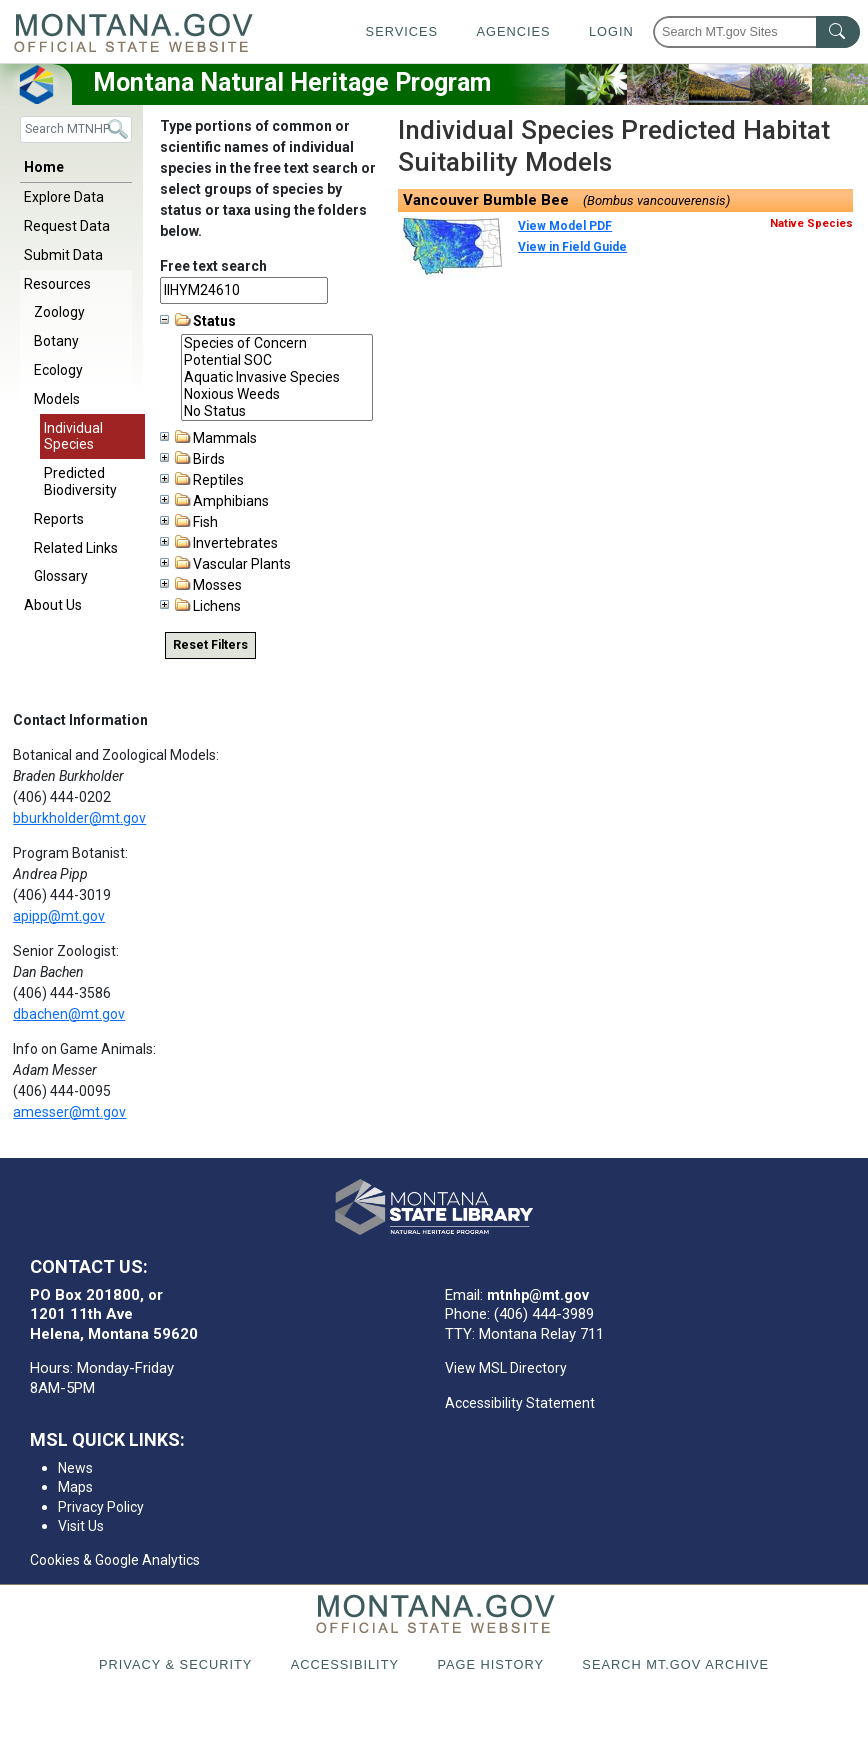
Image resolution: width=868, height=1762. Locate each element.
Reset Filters (210, 645)
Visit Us (81, 1526)
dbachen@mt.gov (69, 1014)
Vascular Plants (225, 564)
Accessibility (345, 1664)
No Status (277, 411)
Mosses (201, 585)
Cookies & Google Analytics (115, 1560)
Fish (189, 522)
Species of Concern (277, 343)
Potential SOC (277, 360)
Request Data (67, 226)
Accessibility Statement (520, 1403)
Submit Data (63, 255)
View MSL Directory (506, 1368)
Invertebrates (219, 543)
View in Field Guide (572, 247)
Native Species (811, 223)
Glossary (61, 576)
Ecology (58, 370)
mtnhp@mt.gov (538, 1295)
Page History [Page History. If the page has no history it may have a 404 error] (490, 1664)
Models (57, 399)
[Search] (76, 129)
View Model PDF (565, 226)
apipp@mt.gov (59, 916)
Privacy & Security (175, 1664)
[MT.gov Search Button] (838, 32)
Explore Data (64, 197)
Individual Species (73, 436)
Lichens (200, 606)
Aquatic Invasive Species (277, 377)
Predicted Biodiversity (80, 481)
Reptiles (202, 480)
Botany (56, 341)
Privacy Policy (101, 1507)
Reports (59, 519)
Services (402, 31)
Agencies (513, 31)
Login (611, 31)
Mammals (208, 438)
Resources (57, 284)
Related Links (76, 548)
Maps (75, 1487)
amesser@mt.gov (69, 1112)
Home (44, 167)
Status (198, 321)
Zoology (59, 312)
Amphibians (214, 501)
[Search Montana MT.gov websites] (756, 32)
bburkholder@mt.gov (79, 818)
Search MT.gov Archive (675, 1664)
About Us (53, 605)
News (75, 1468)
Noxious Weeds (277, 394)
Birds (192, 459)
